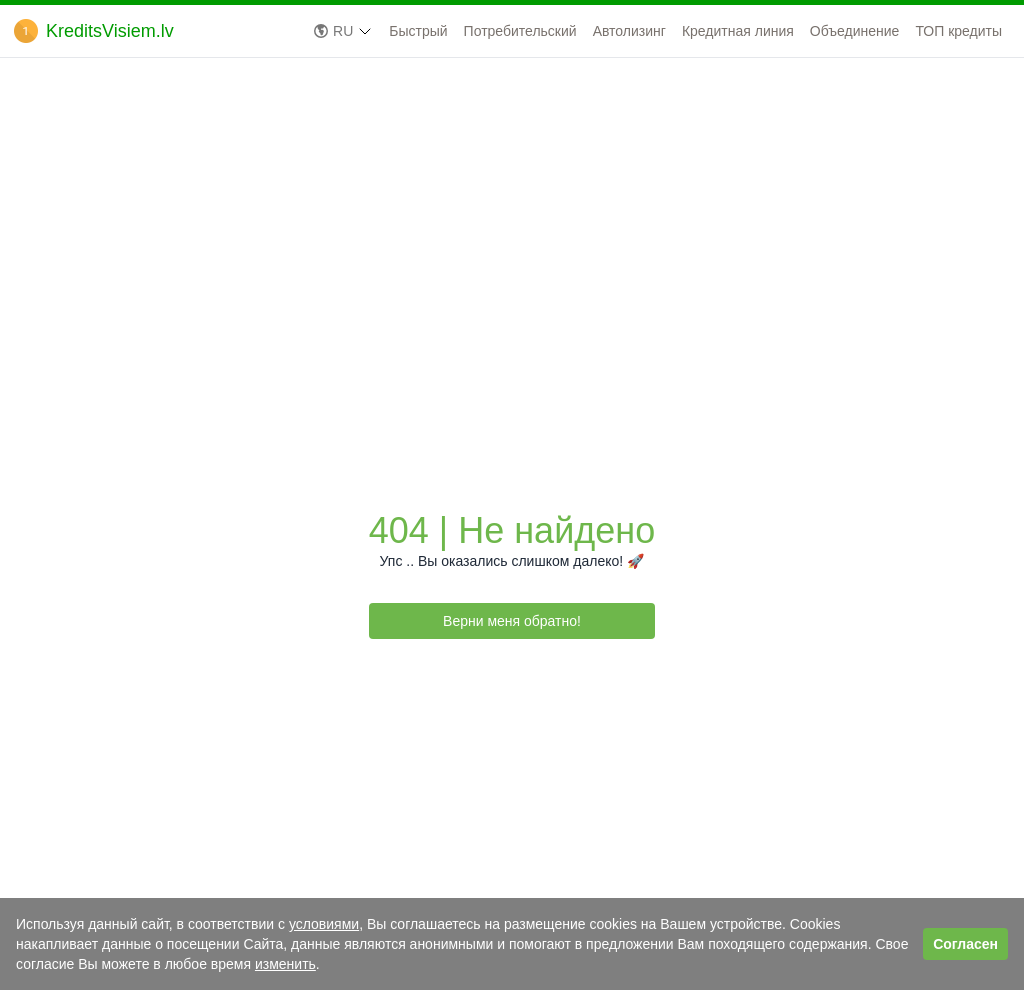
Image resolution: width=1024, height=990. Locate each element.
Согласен (965, 944)
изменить (285, 964)
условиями (324, 924)
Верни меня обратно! (512, 621)
